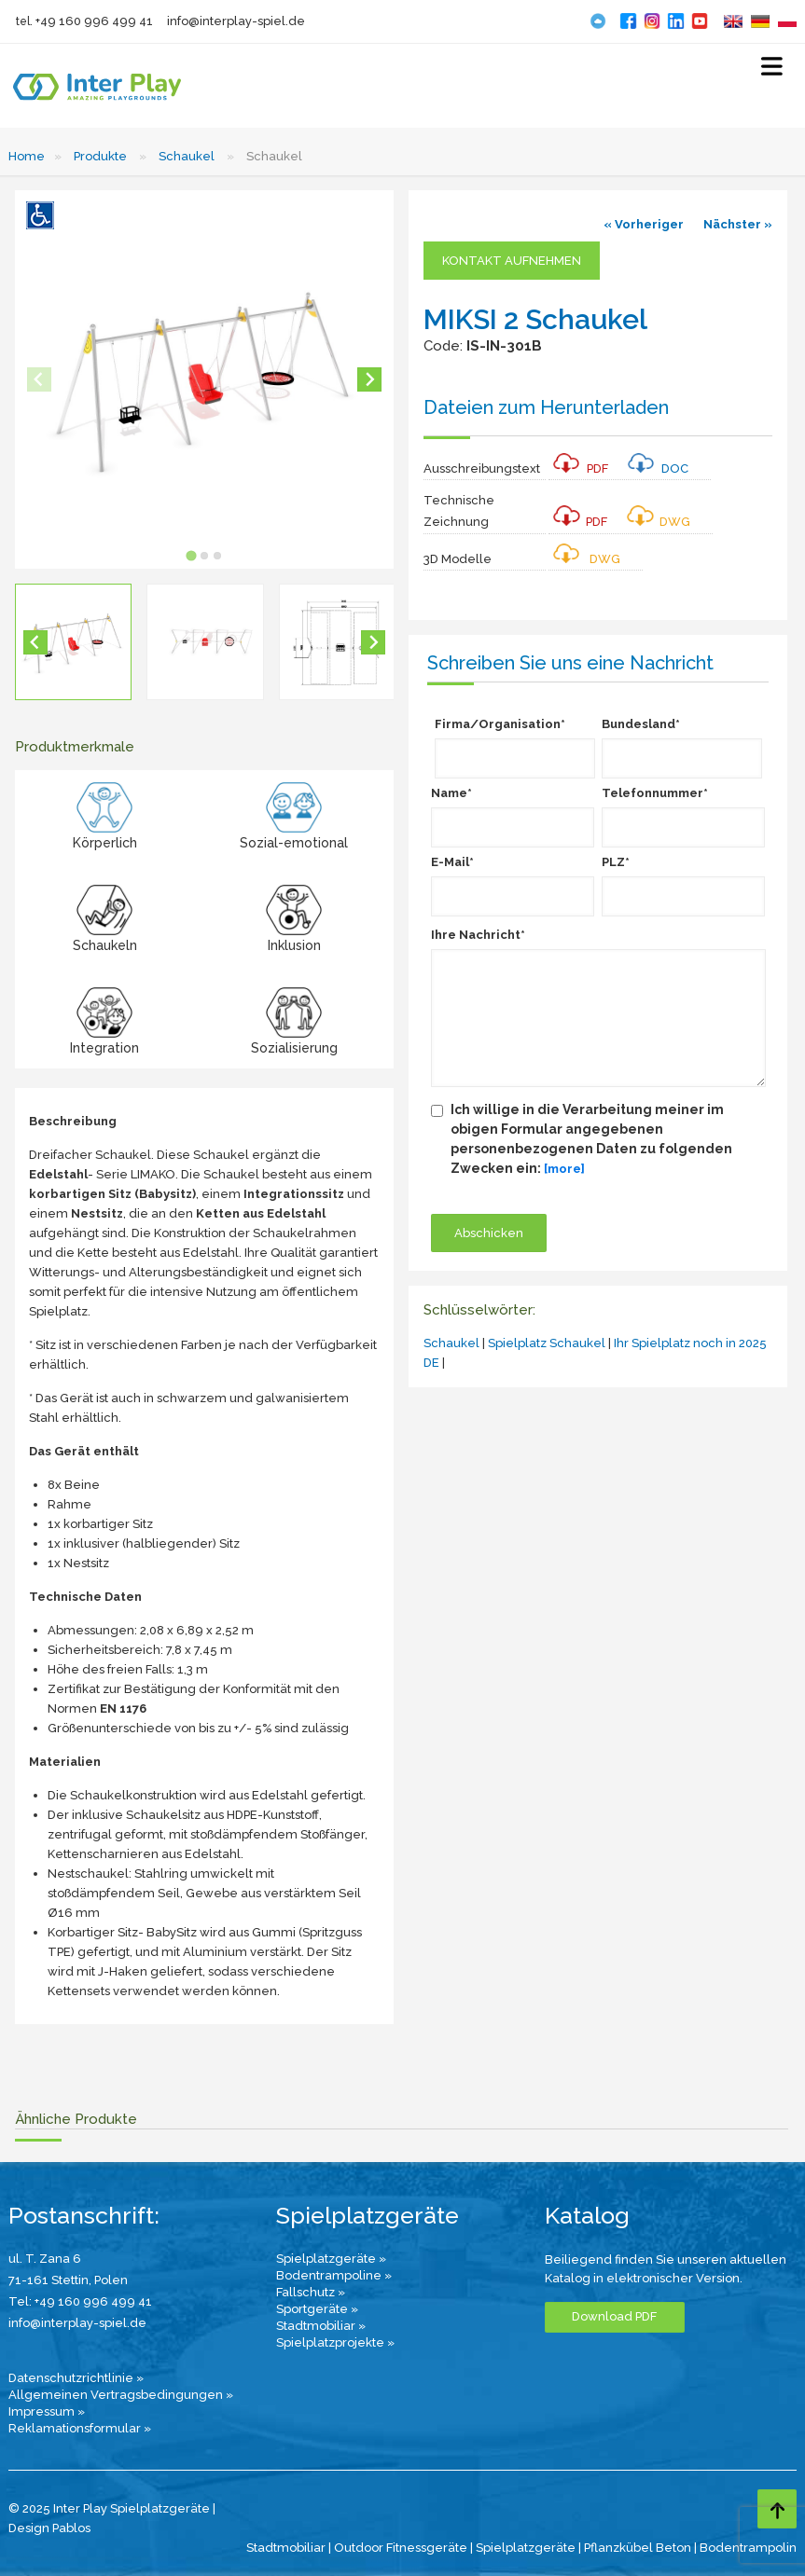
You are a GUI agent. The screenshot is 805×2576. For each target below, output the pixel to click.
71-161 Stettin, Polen (68, 2280)
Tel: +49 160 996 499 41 (80, 2301)
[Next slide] (369, 379)
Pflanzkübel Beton (637, 2548)
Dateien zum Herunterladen (546, 407)
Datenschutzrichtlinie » (76, 2378)
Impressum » (46, 2411)
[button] (73, 642)
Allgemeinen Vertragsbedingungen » (120, 2395)
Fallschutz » (310, 2292)
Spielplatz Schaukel (546, 1343)
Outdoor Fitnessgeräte (400, 2548)
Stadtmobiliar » (321, 2326)
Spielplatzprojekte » (335, 2342)
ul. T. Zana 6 (44, 2259)
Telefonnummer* (655, 793)
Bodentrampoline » (334, 2275)
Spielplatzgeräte (526, 2548)
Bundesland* (641, 724)
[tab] (191, 556)
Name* (451, 793)
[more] (564, 1169)
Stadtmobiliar (286, 2548)
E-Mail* (452, 862)
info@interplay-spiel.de (236, 21)
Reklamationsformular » (79, 2428)
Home (26, 156)
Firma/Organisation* (500, 724)
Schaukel (187, 156)
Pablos (71, 2528)
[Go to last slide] (35, 642)
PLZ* (616, 862)
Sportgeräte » (317, 2309)
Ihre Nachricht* (478, 935)
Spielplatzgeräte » (331, 2259)
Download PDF (614, 2316)
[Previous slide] (39, 379)
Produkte (100, 156)
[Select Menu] (772, 70)
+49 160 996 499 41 (94, 21)
